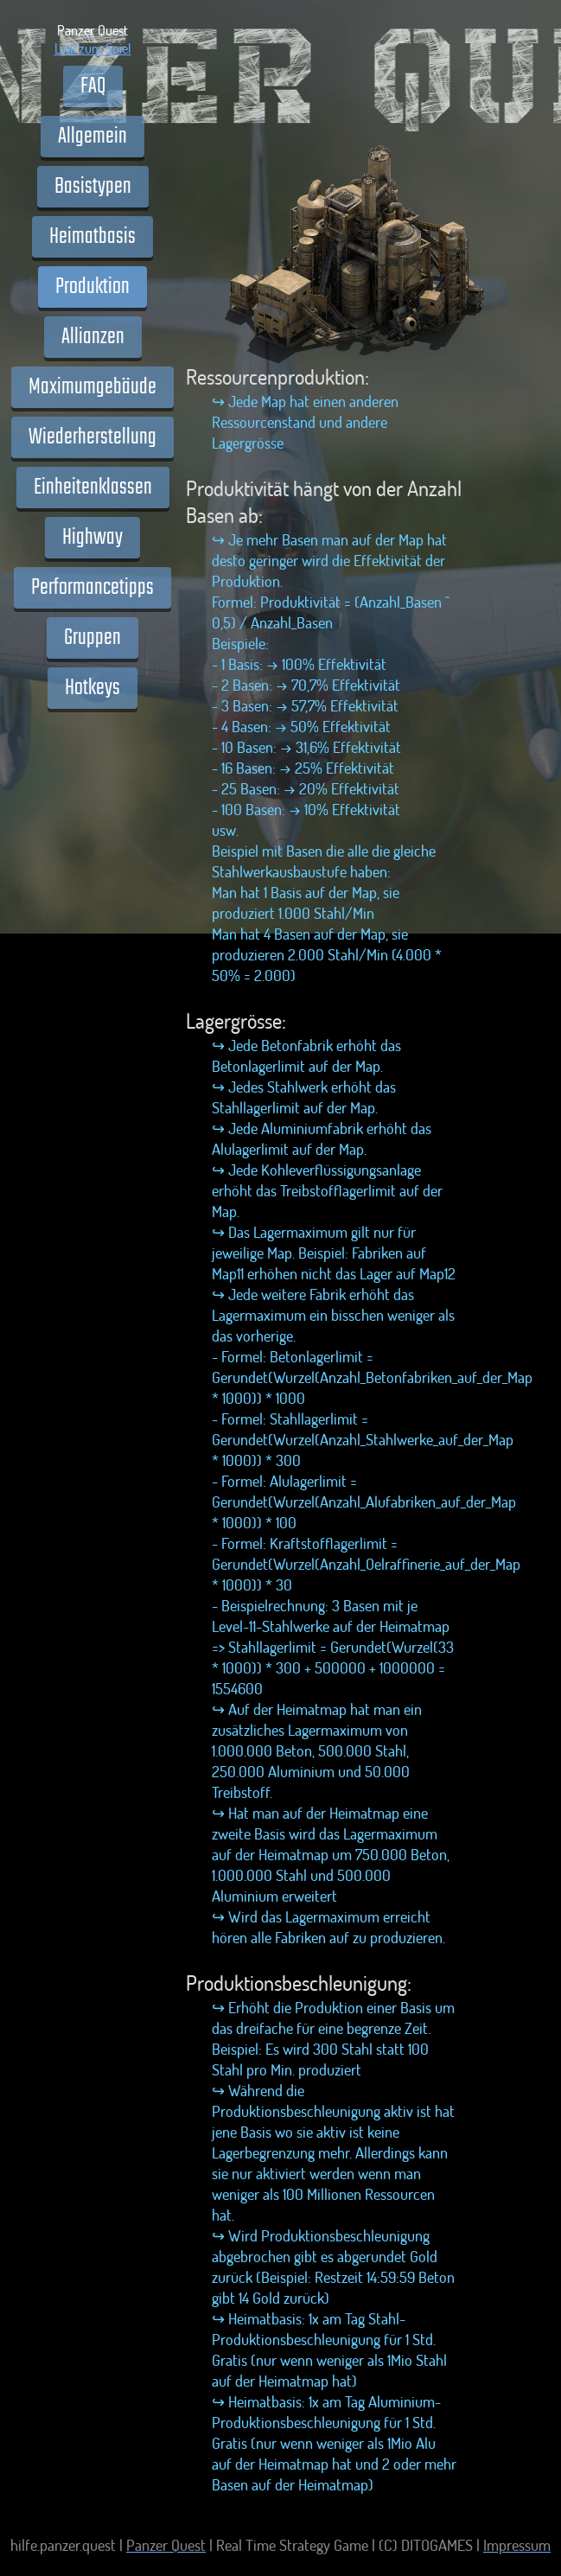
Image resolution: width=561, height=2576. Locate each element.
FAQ (92, 86)
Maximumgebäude (92, 387)
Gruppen (92, 638)
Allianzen (92, 337)
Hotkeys (92, 688)
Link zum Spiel (92, 48)
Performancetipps (92, 588)
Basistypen (92, 187)
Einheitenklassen (93, 487)
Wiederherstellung (92, 437)
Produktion (92, 287)
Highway (92, 538)
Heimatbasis (92, 237)
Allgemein (92, 136)
